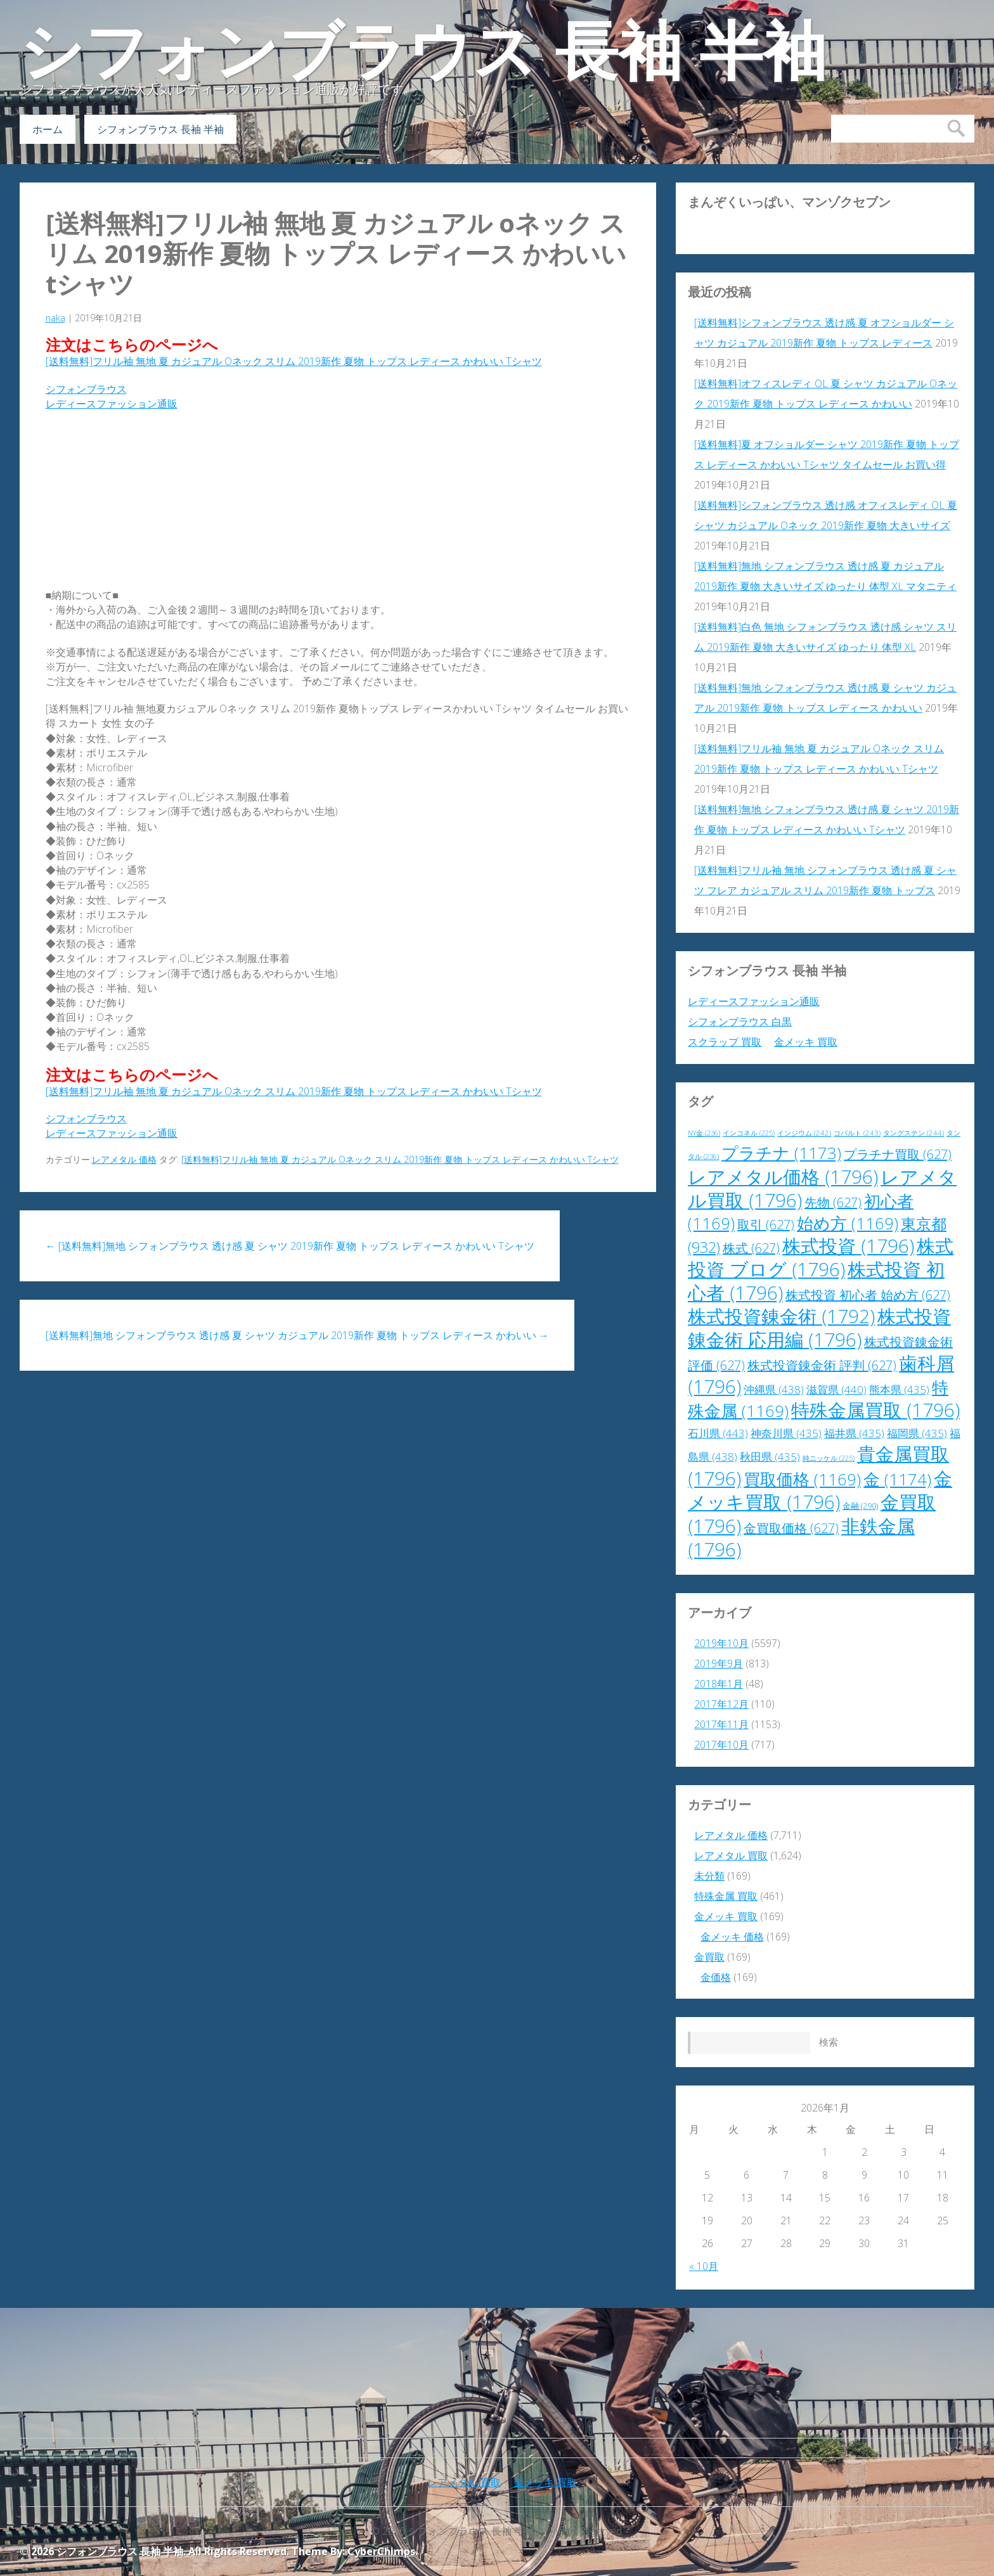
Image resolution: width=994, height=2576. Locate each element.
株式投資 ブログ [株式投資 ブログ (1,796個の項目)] (820, 1257)
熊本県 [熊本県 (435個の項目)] (899, 1389)
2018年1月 (718, 1684)
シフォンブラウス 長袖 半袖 (423, 51)
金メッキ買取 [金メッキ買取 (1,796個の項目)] (820, 1490)
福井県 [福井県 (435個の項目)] (854, 1433)
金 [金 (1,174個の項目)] (897, 1479)
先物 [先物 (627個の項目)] (833, 1202)
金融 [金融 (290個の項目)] (860, 1505)
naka (55, 318)
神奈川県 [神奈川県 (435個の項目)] (786, 1433)
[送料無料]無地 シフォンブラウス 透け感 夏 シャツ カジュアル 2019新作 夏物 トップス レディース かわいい (297, 1335)
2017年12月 (721, 1704)
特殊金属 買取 (726, 1896)
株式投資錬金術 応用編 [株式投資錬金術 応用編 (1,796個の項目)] (819, 1328)
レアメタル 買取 (731, 1855)
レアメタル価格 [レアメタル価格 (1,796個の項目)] (783, 1176)
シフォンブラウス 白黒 (740, 1021)
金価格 (715, 1977)
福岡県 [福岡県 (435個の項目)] (917, 1433)
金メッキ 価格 (732, 1937)
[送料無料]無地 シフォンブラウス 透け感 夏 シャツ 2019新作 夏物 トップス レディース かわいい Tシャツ (290, 1246)
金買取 (709, 1957)
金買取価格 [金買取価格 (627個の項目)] (791, 1528)
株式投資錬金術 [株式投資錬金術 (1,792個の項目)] (781, 1316)
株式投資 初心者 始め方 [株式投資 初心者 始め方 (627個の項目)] (867, 1295)
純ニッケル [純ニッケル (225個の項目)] (829, 1458)
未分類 (709, 1876)
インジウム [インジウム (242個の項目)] (804, 1132)
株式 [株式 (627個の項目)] (751, 1248)
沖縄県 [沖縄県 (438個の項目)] (774, 1389)
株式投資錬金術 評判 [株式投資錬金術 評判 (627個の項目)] (821, 1365)
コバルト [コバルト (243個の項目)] (857, 1132)
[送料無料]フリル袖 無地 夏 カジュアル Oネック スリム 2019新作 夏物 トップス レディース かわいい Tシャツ (336, 253)
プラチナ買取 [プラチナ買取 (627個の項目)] (898, 1154)
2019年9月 (718, 1663)
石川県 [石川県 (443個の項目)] (718, 1433)
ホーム (47, 129)
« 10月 (703, 2266)
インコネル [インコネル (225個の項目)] (749, 1133)
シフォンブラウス (86, 389)
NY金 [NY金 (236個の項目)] (704, 1132)
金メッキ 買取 (805, 1042)
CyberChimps (381, 2551)
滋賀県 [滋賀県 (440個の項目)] (836, 1389)
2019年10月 (721, 1643)
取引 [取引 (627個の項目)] (765, 1224)
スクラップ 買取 (724, 1042)
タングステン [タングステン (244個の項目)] (913, 1132)
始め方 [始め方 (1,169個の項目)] (847, 1223)
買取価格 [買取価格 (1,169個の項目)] (802, 1479)
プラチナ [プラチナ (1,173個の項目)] (781, 1153)
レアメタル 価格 (124, 1159)
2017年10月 (721, 1745)
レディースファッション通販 (112, 404)
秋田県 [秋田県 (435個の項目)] (770, 1456)
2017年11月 (721, 1724)
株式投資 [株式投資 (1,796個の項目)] (848, 1246)
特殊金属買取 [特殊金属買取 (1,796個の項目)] (875, 1410)
